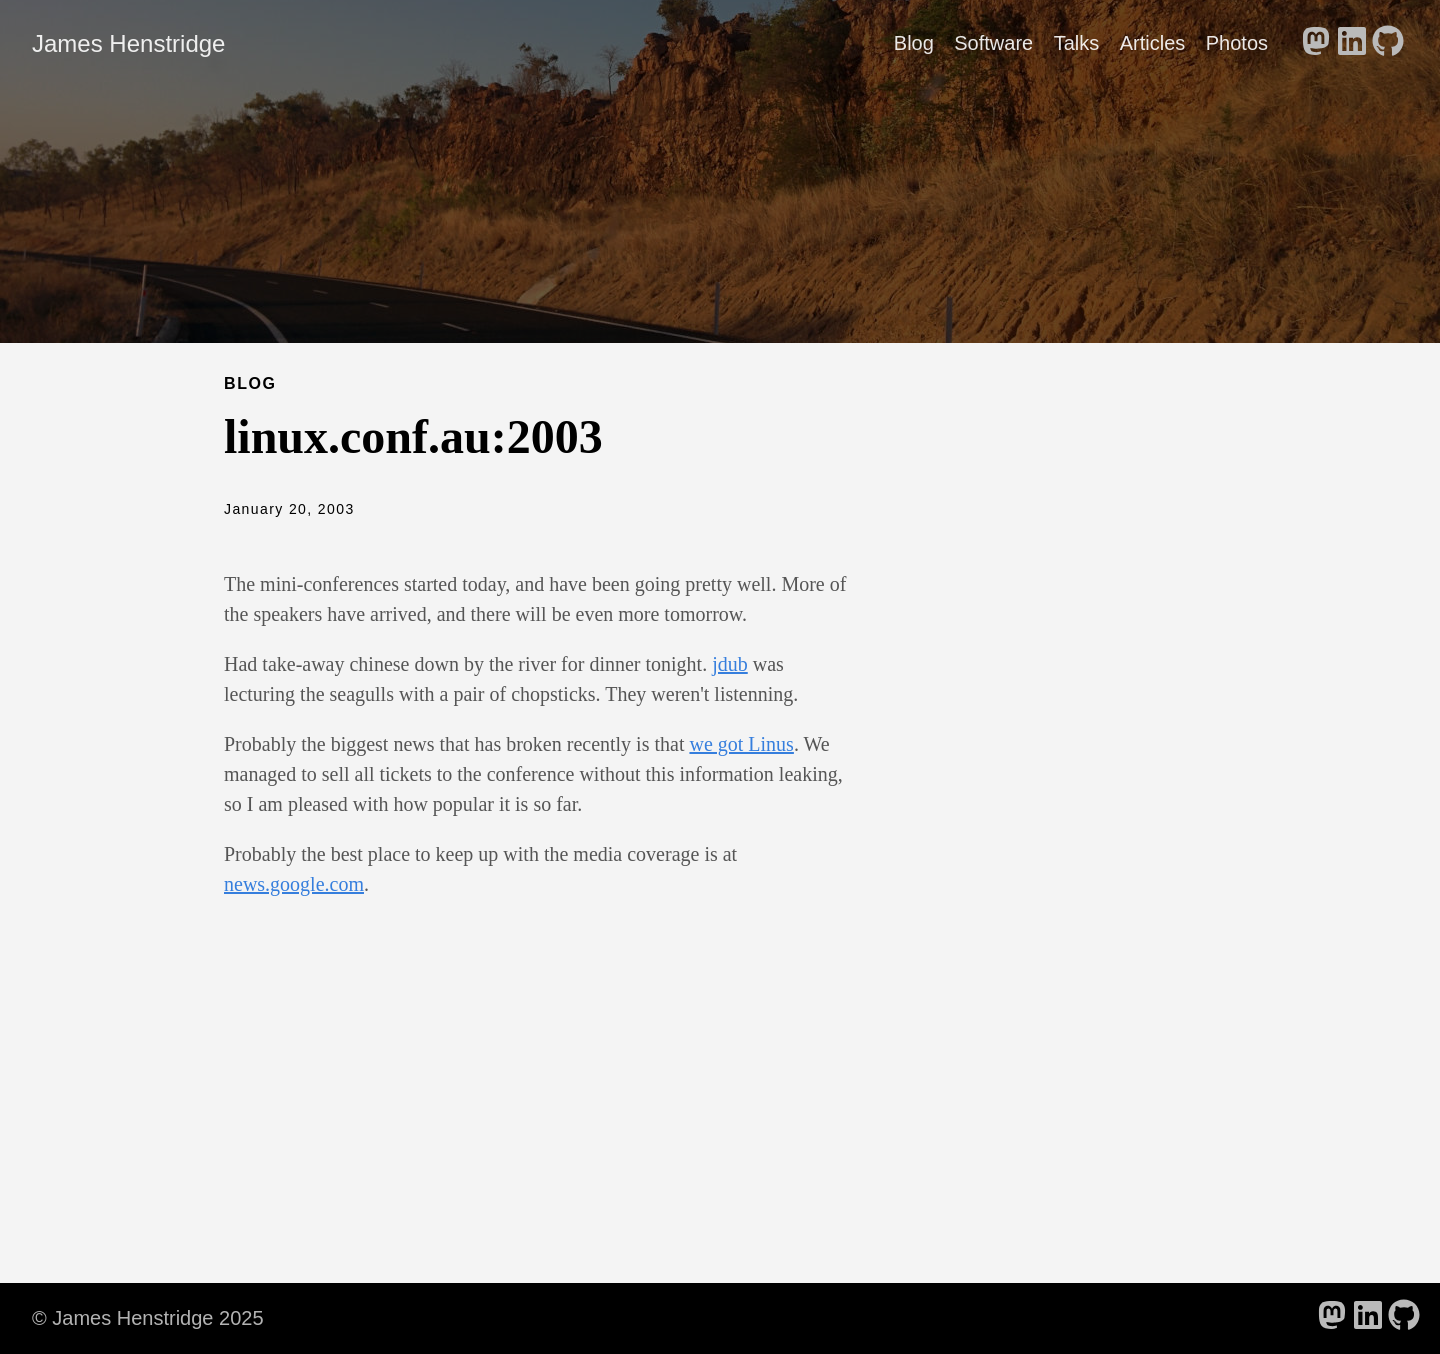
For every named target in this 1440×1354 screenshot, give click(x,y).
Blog (914, 43)
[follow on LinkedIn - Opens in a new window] (1352, 43)
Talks (1077, 43)
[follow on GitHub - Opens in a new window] (1388, 43)
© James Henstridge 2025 (148, 1318)
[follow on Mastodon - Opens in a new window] (1316, 43)
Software (993, 43)
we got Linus (741, 744)
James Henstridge (128, 43)
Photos (1237, 43)
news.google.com (294, 884)
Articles (1153, 43)
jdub (730, 664)
